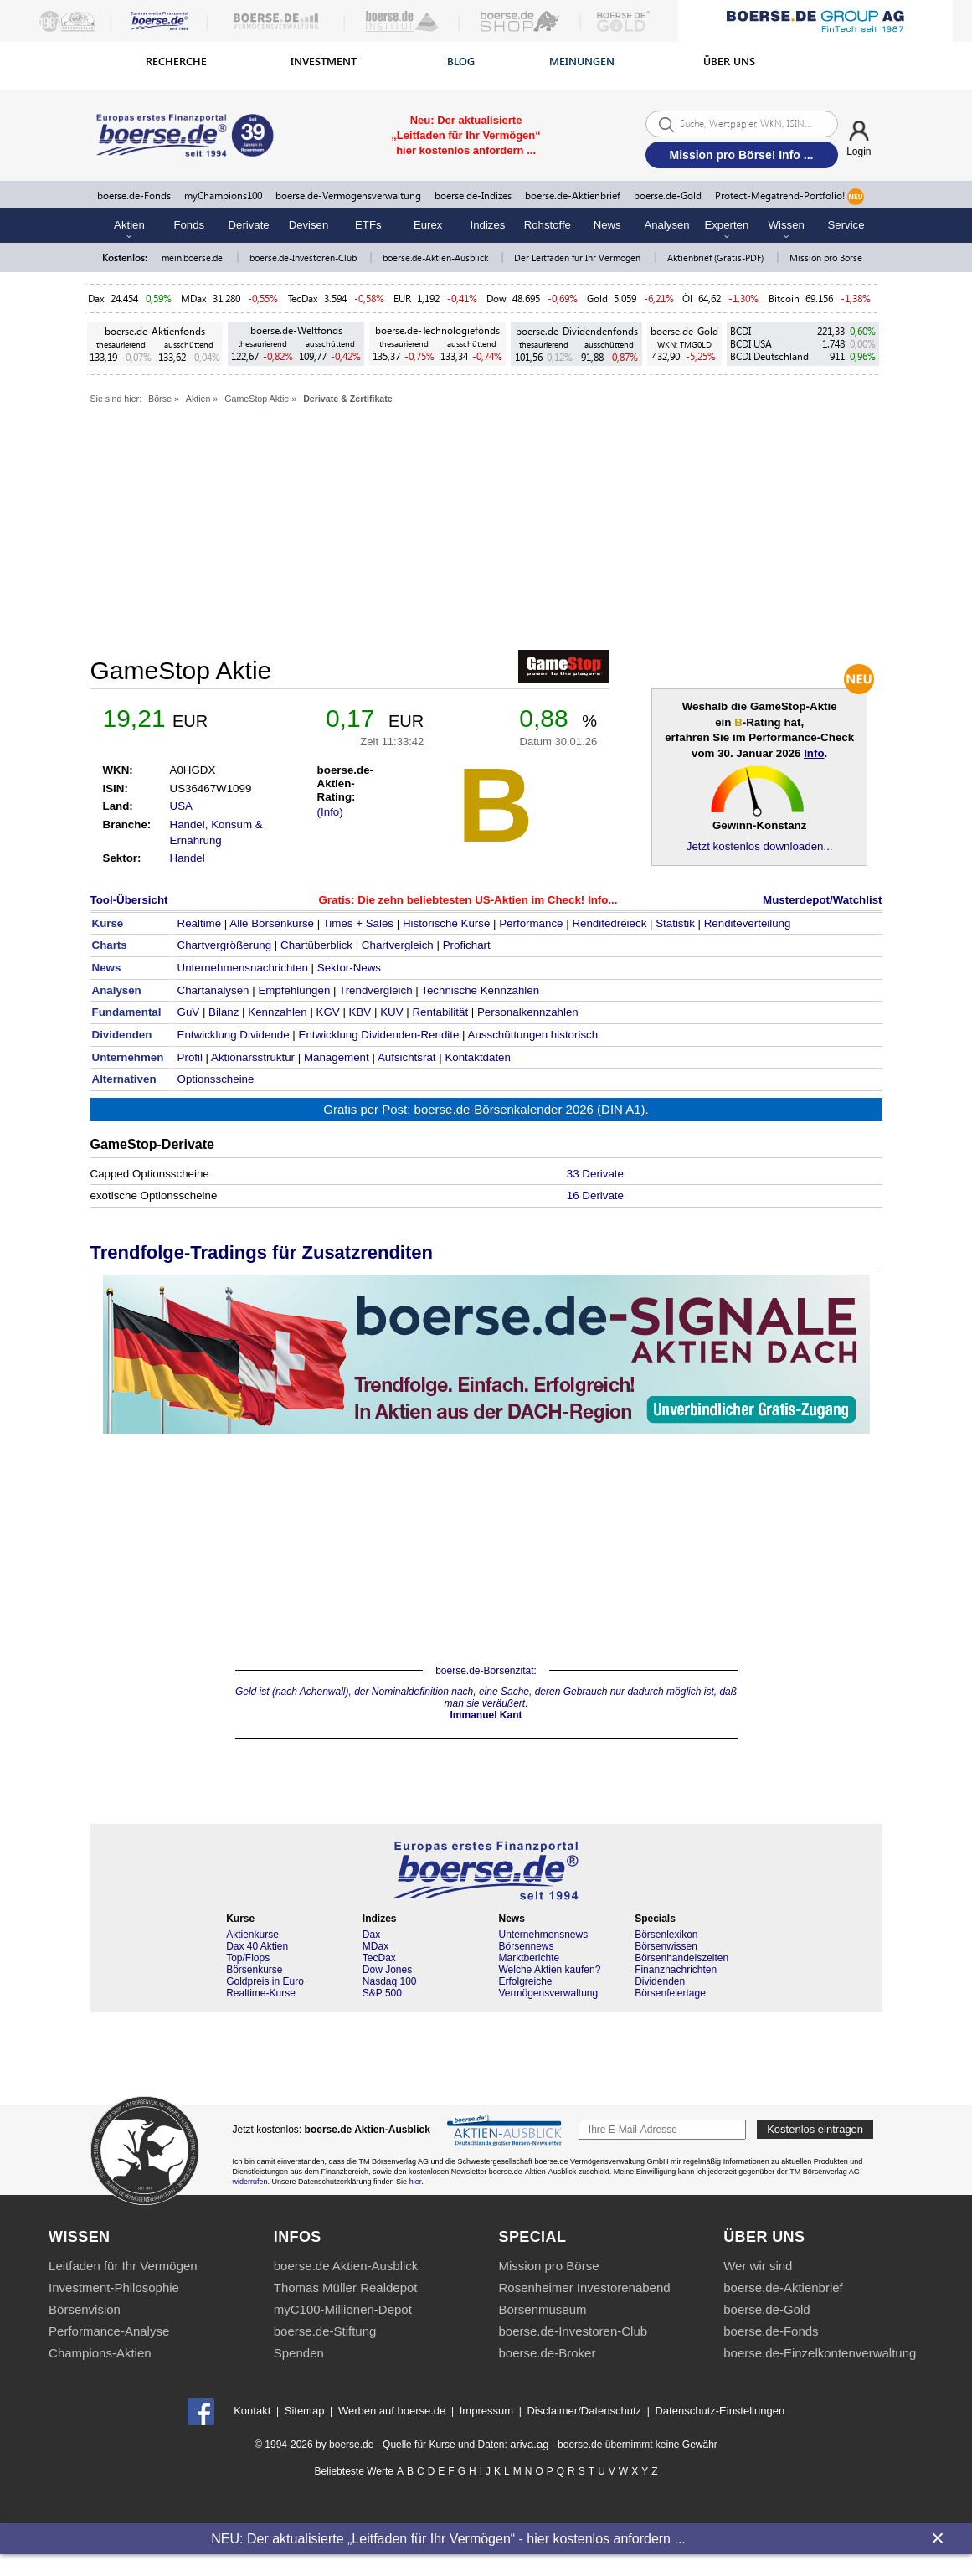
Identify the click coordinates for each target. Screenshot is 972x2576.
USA (181, 806)
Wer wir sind (757, 2266)
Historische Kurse (446, 923)
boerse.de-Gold (668, 195)
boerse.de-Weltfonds (296, 330)
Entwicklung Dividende (233, 1034)
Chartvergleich (398, 945)
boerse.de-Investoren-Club (304, 257)
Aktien (198, 399)
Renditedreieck (609, 923)
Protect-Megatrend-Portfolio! (789, 196)
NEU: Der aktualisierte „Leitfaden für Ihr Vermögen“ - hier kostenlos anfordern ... (448, 2539)
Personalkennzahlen (528, 1012)
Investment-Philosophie (114, 2287)
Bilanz (223, 1012)
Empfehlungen (294, 990)
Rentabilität (440, 1012)
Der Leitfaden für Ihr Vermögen (578, 257)
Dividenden (660, 1981)
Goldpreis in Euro (265, 1981)
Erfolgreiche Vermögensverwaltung (548, 1987)
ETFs (368, 225)
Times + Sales (358, 923)
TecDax (303, 298)
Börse (160, 399)
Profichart (467, 945)
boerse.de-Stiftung (325, 2331)
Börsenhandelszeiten (681, 1958)
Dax (96, 298)
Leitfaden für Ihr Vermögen (123, 2266)
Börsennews (525, 1946)
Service (846, 225)
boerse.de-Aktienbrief (572, 195)
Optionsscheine (216, 1079)
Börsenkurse (254, 1970)
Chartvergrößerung (224, 945)
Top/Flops (248, 1958)
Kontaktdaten (478, 1057)
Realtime (199, 923)
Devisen (309, 225)
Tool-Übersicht (129, 900)
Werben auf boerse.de (391, 2411)
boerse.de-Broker (546, 2353)
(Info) (330, 812)
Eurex (428, 225)
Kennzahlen (277, 1012)
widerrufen (250, 2181)
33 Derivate (595, 1173)
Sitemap (305, 2411)
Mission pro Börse (825, 257)
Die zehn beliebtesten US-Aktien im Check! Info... (487, 900)
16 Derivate (595, 1195)
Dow (496, 298)
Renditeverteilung (747, 923)
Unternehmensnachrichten (242, 967)
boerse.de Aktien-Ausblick (346, 2266)
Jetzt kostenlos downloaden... (760, 846)
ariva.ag (529, 2444)
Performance (531, 923)
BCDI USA (751, 343)
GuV (188, 1012)
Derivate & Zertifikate (348, 399)
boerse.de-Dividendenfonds (577, 331)
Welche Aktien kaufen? (549, 1970)
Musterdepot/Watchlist (822, 900)
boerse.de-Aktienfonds (155, 331)
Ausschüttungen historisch (533, 1034)
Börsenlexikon (666, 1934)
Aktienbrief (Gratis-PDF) (716, 257)
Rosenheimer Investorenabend (584, 2287)
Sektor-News (349, 967)
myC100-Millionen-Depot (343, 2309)
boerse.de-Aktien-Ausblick (437, 257)
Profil (190, 1057)
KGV (328, 1012)
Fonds (188, 225)
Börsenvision (85, 2309)
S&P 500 (382, 1993)
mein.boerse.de (193, 257)
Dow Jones (387, 1970)
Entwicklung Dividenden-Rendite (379, 1034)
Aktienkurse (252, 1934)
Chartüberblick (316, 945)
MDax (194, 298)
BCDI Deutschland (769, 356)
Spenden (299, 2353)
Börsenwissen (666, 1946)
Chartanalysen (213, 990)
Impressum (486, 2411)
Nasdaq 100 (390, 1981)
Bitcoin (784, 298)
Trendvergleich (376, 990)
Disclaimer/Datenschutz (584, 2411)
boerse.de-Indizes (473, 195)
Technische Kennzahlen (480, 990)
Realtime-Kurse (261, 1993)
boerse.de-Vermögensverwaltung (348, 195)
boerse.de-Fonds (134, 195)
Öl (687, 298)
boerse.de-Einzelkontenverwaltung (819, 2353)
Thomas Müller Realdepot (346, 2287)
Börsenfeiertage (670, 1993)
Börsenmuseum (542, 2309)
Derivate (249, 225)
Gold (597, 298)
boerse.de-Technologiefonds (437, 330)
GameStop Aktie (256, 399)
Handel (187, 858)
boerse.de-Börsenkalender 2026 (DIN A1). (531, 1109)
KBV (360, 1012)
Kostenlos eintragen (815, 2129)
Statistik (675, 923)
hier (415, 2181)
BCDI (740, 331)
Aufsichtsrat (407, 1057)
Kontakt (252, 2411)
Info (814, 753)
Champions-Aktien (100, 2353)
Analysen (666, 225)
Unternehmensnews (543, 1934)
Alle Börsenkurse (271, 923)
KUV (391, 1012)
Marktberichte (528, 1958)
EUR (402, 298)
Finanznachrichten (676, 1970)
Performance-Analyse (109, 2331)
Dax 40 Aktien (257, 1946)
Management (336, 1057)
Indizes (488, 225)
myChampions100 (223, 195)
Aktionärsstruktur (253, 1057)
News (607, 225)
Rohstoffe (547, 225)
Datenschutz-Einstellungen (719, 2411)
